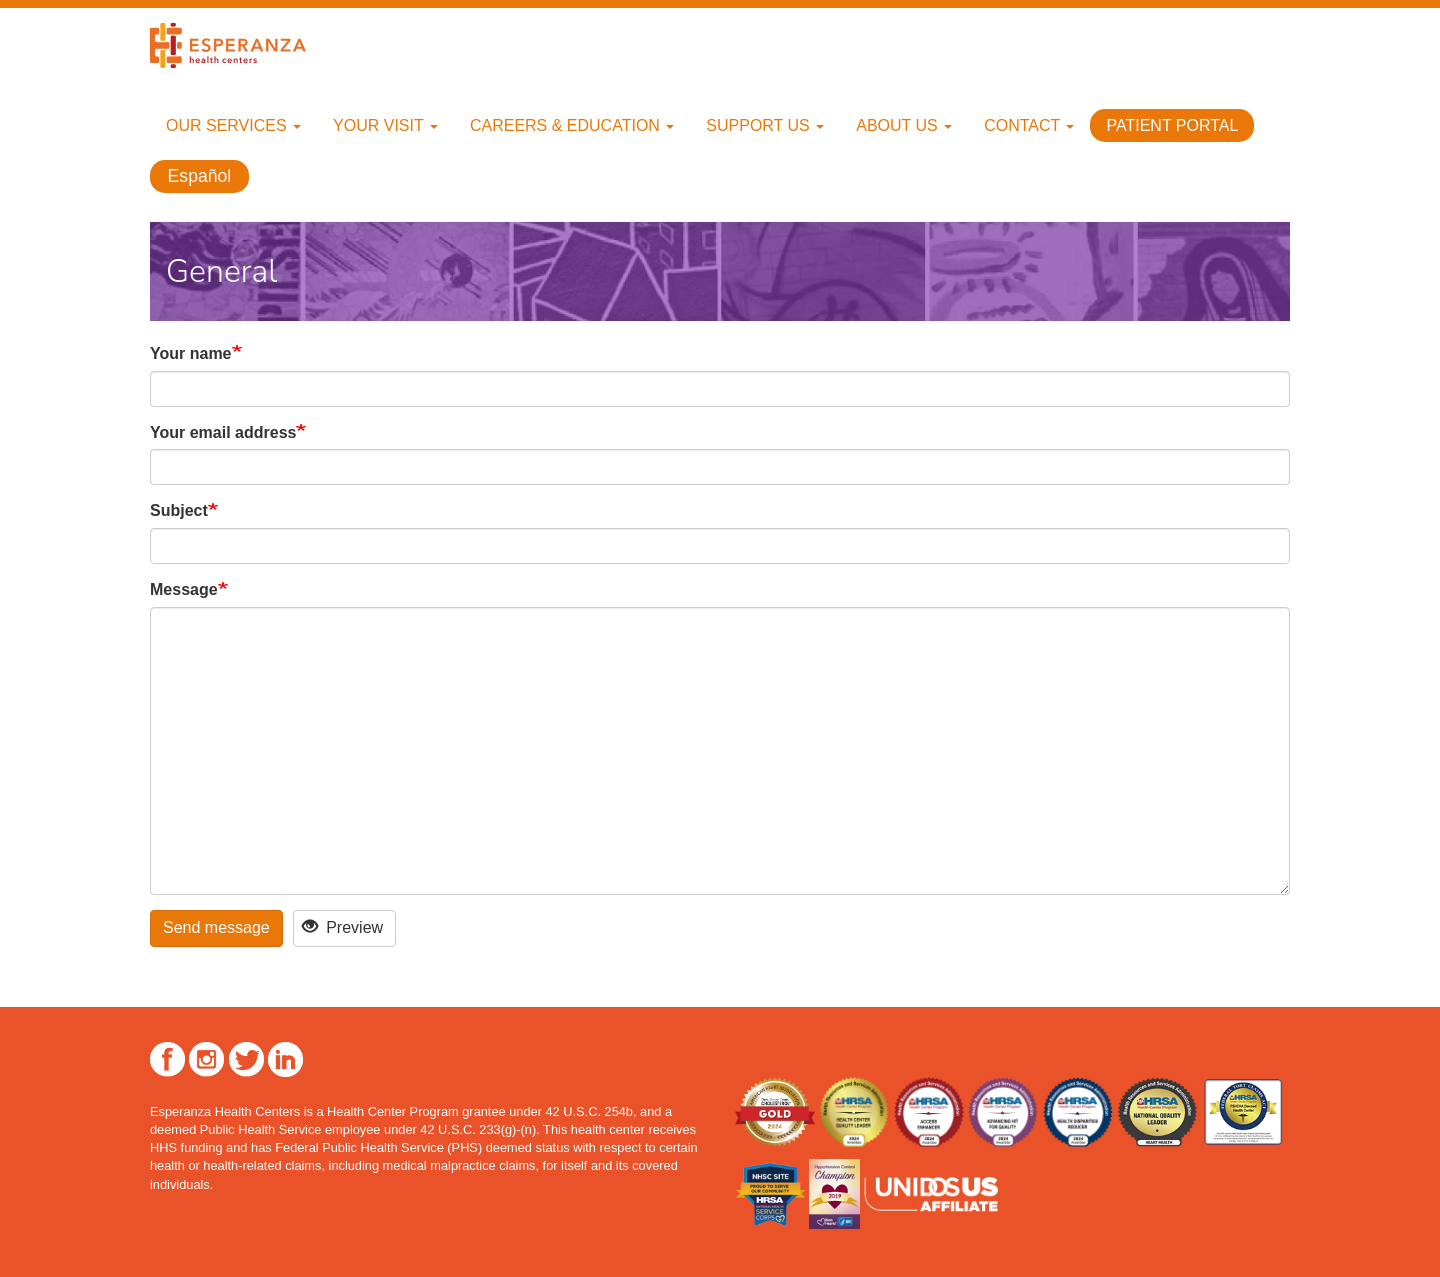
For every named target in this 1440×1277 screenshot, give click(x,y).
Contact (1029, 125)
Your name (191, 353)
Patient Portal (1172, 125)
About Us (904, 125)
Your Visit (385, 125)
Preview (342, 927)
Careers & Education (572, 125)
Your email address (223, 432)
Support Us (765, 125)
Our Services (233, 125)
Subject (179, 510)
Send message (216, 927)
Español (200, 176)
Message (184, 589)
